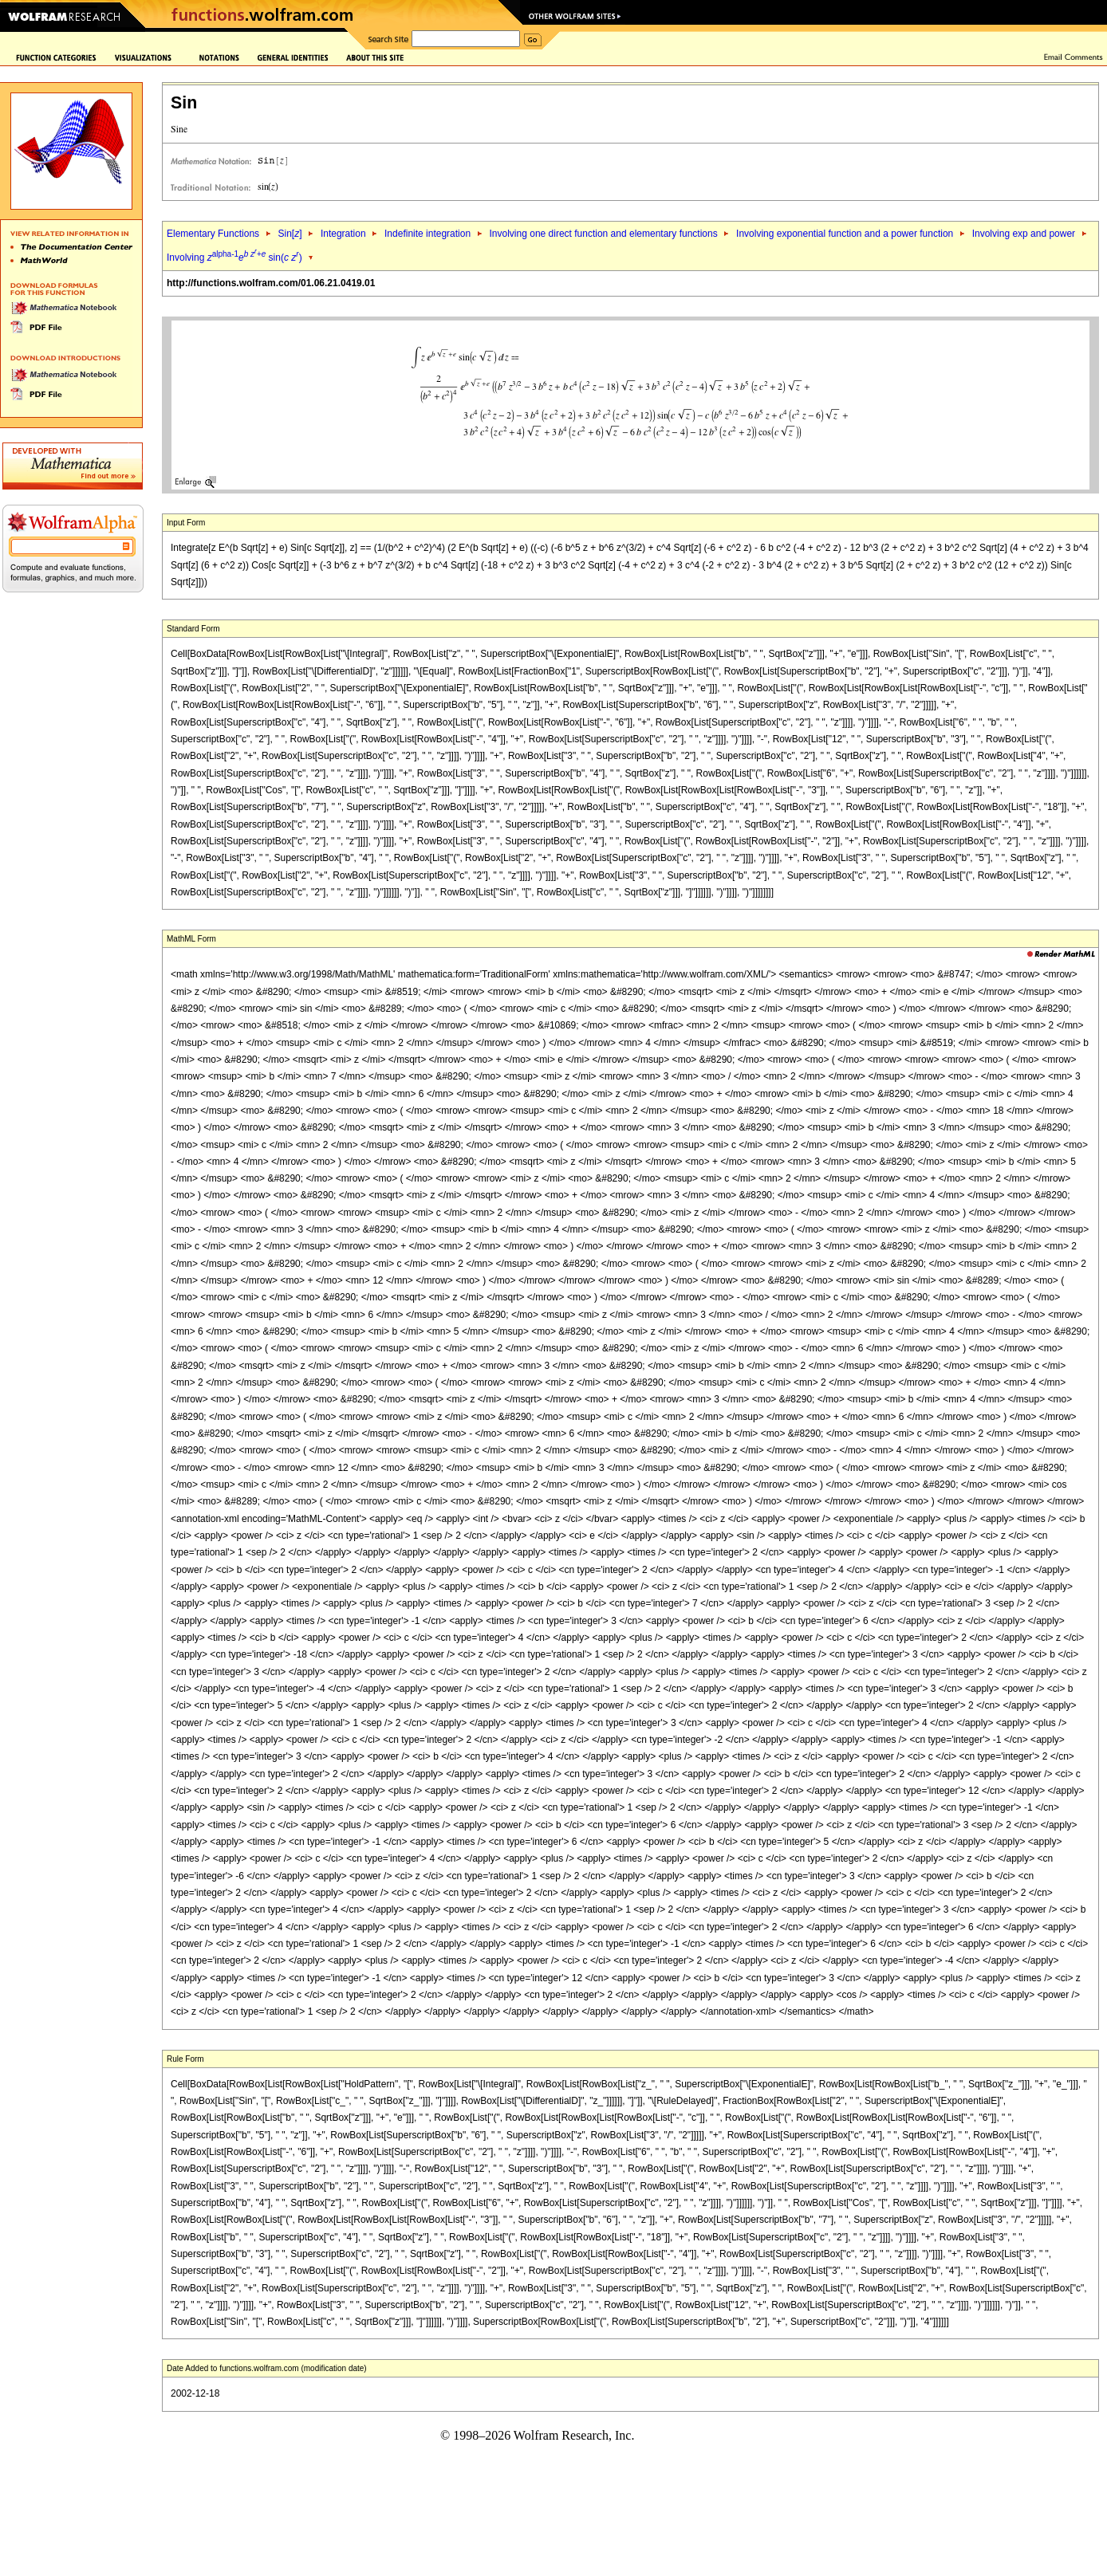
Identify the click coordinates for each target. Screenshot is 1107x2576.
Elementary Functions (213, 233)
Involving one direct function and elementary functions (604, 233)
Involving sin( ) (234, 257)
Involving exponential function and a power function (844, 233)
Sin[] (289, 233)
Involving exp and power (1023, 233)
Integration (343, 233)
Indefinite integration (427, 233)
